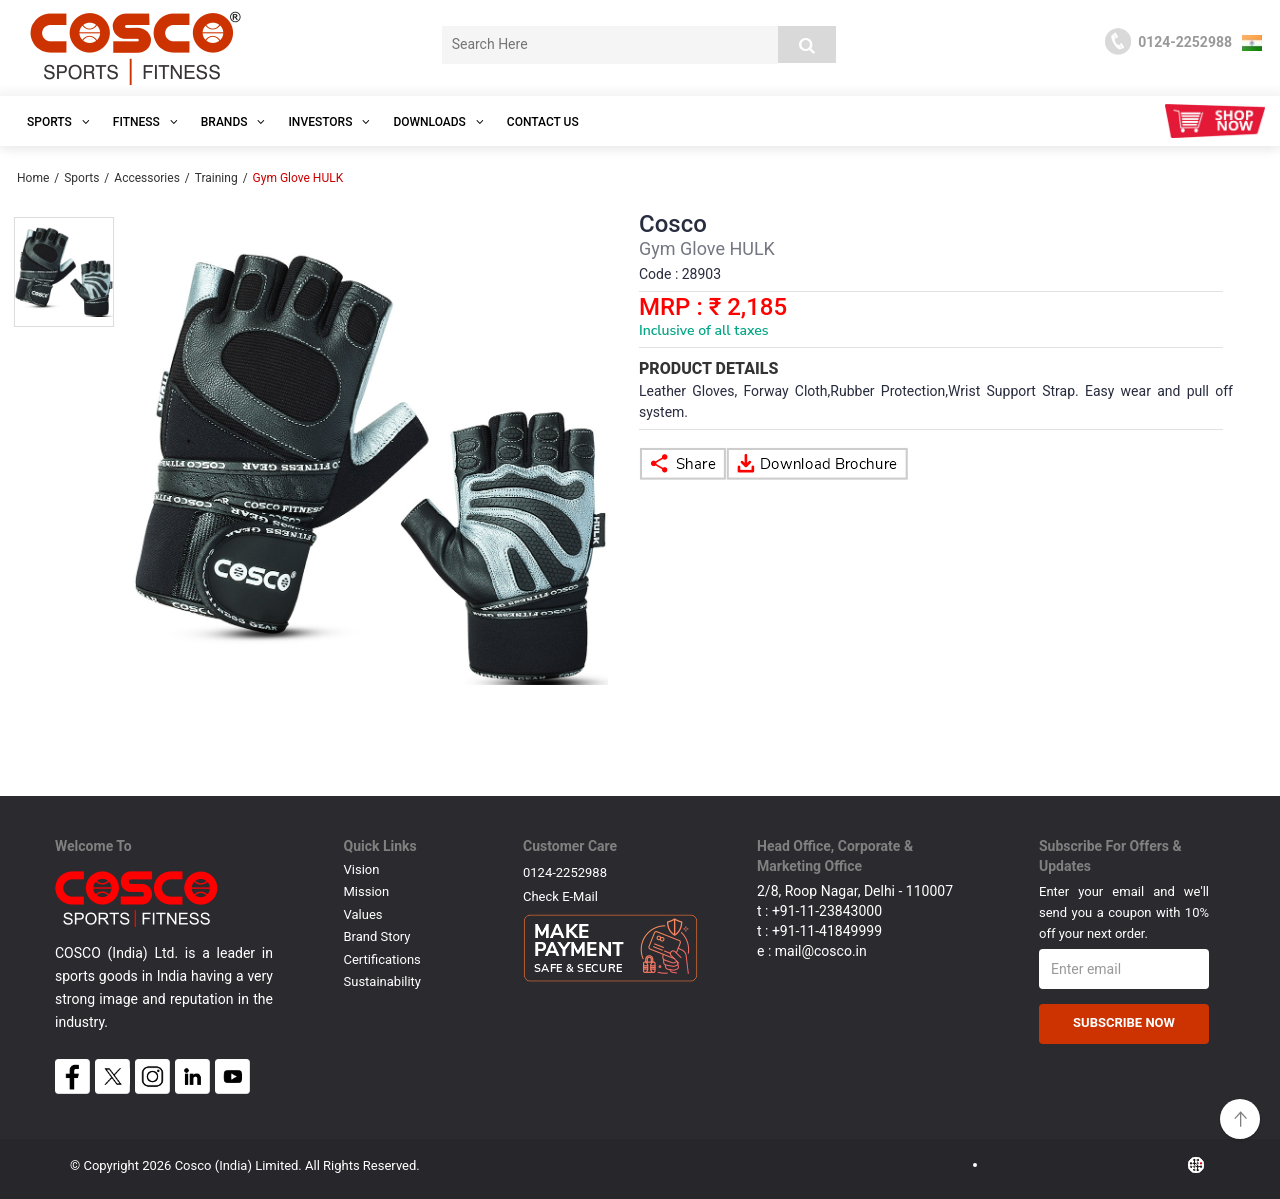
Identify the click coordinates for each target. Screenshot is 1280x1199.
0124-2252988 (565, 872)
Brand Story (377, 936)
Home (33, 178)
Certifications (382, 959)
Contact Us (543, 122)
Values (363, 914)
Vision (362, 869)
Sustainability (383, 981)
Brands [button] (233, 122)
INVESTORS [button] (329, 122)
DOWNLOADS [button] (438, 122)
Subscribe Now (1124, 1022)
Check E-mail (560, 896)
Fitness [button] (145, 122)
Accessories (147, 178)
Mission (367, 891)
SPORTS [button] (58, 122)
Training (216, 178)
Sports (81, 178)
